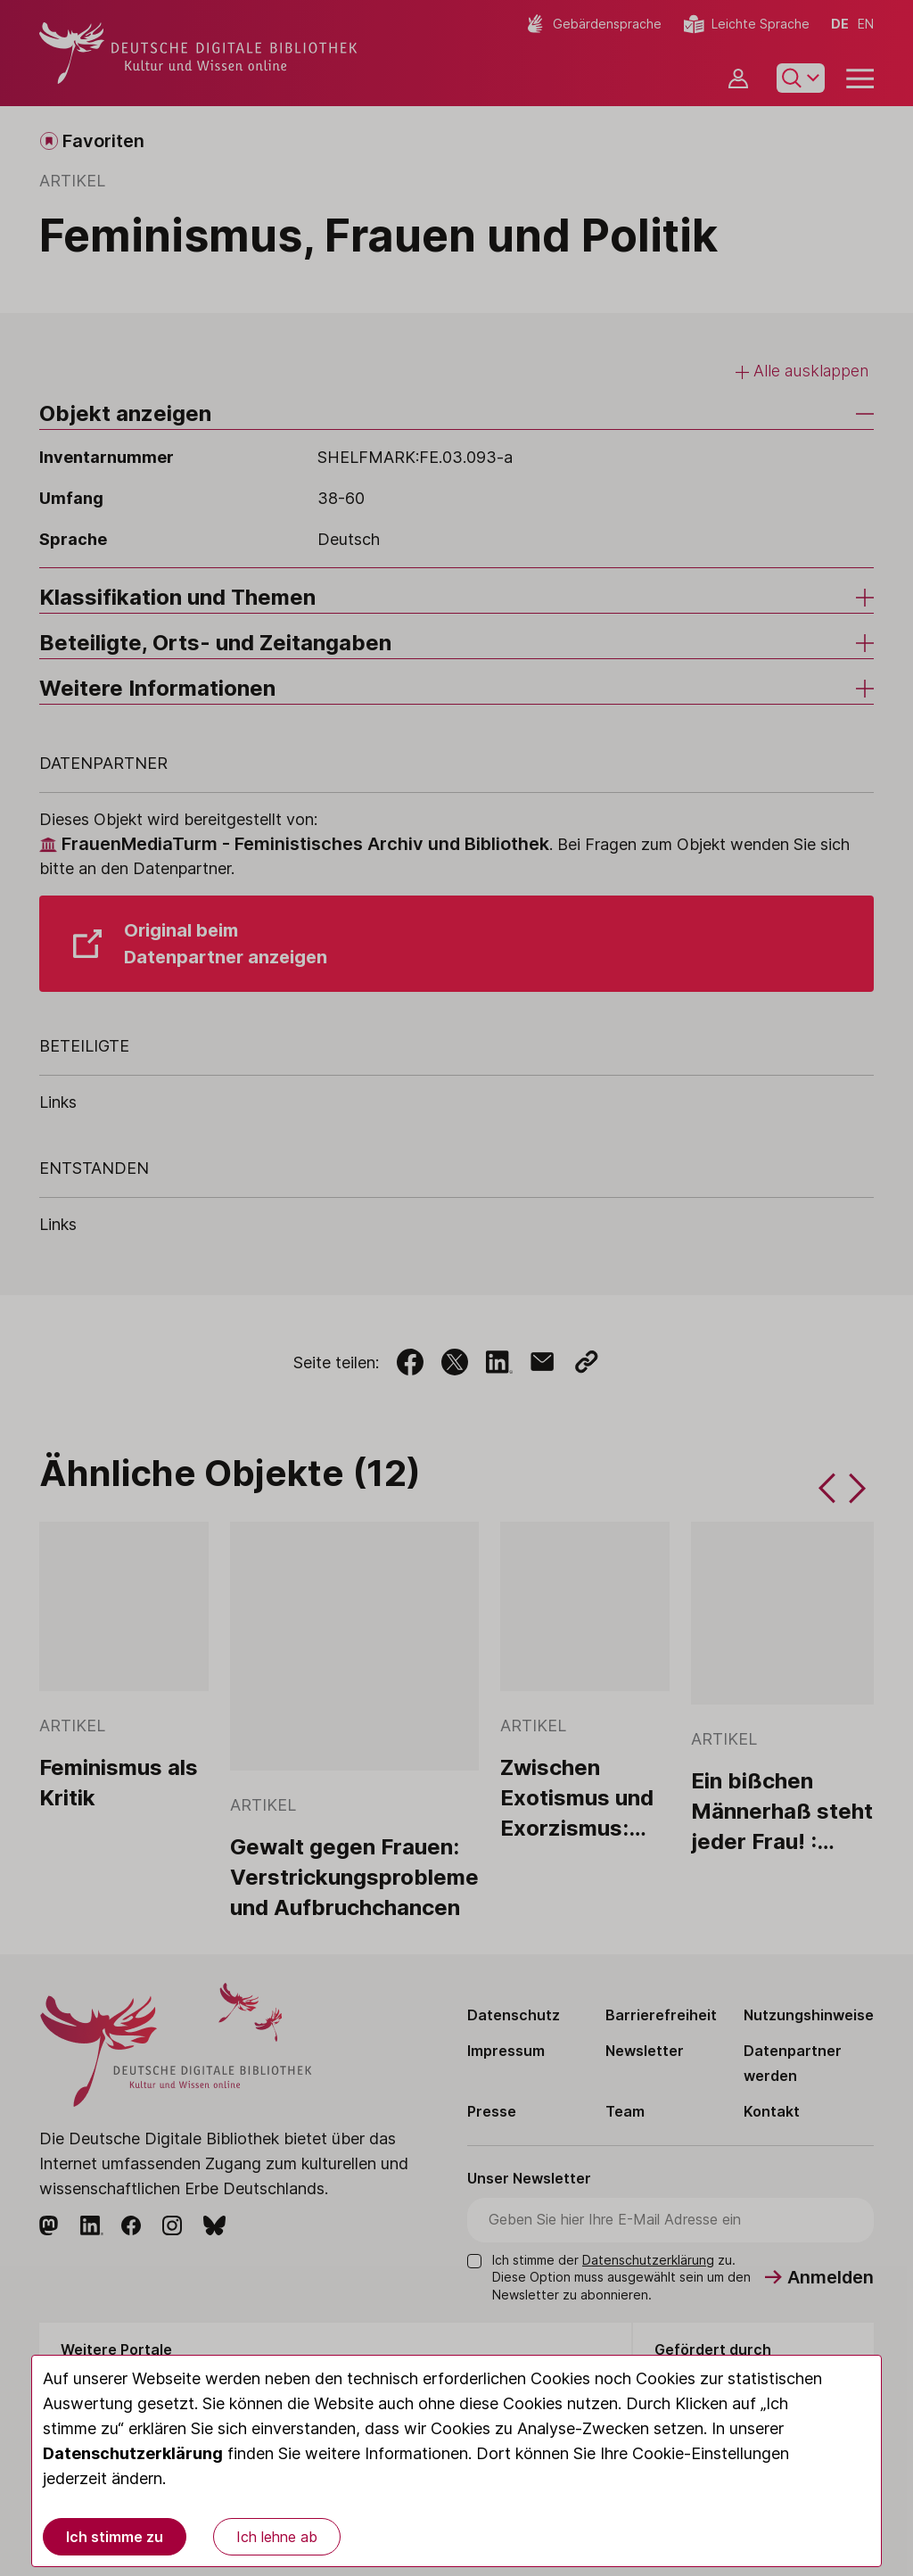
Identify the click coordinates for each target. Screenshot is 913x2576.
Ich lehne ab (276, 2537)
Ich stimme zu (114, 2537)
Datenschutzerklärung (133, 2453)
